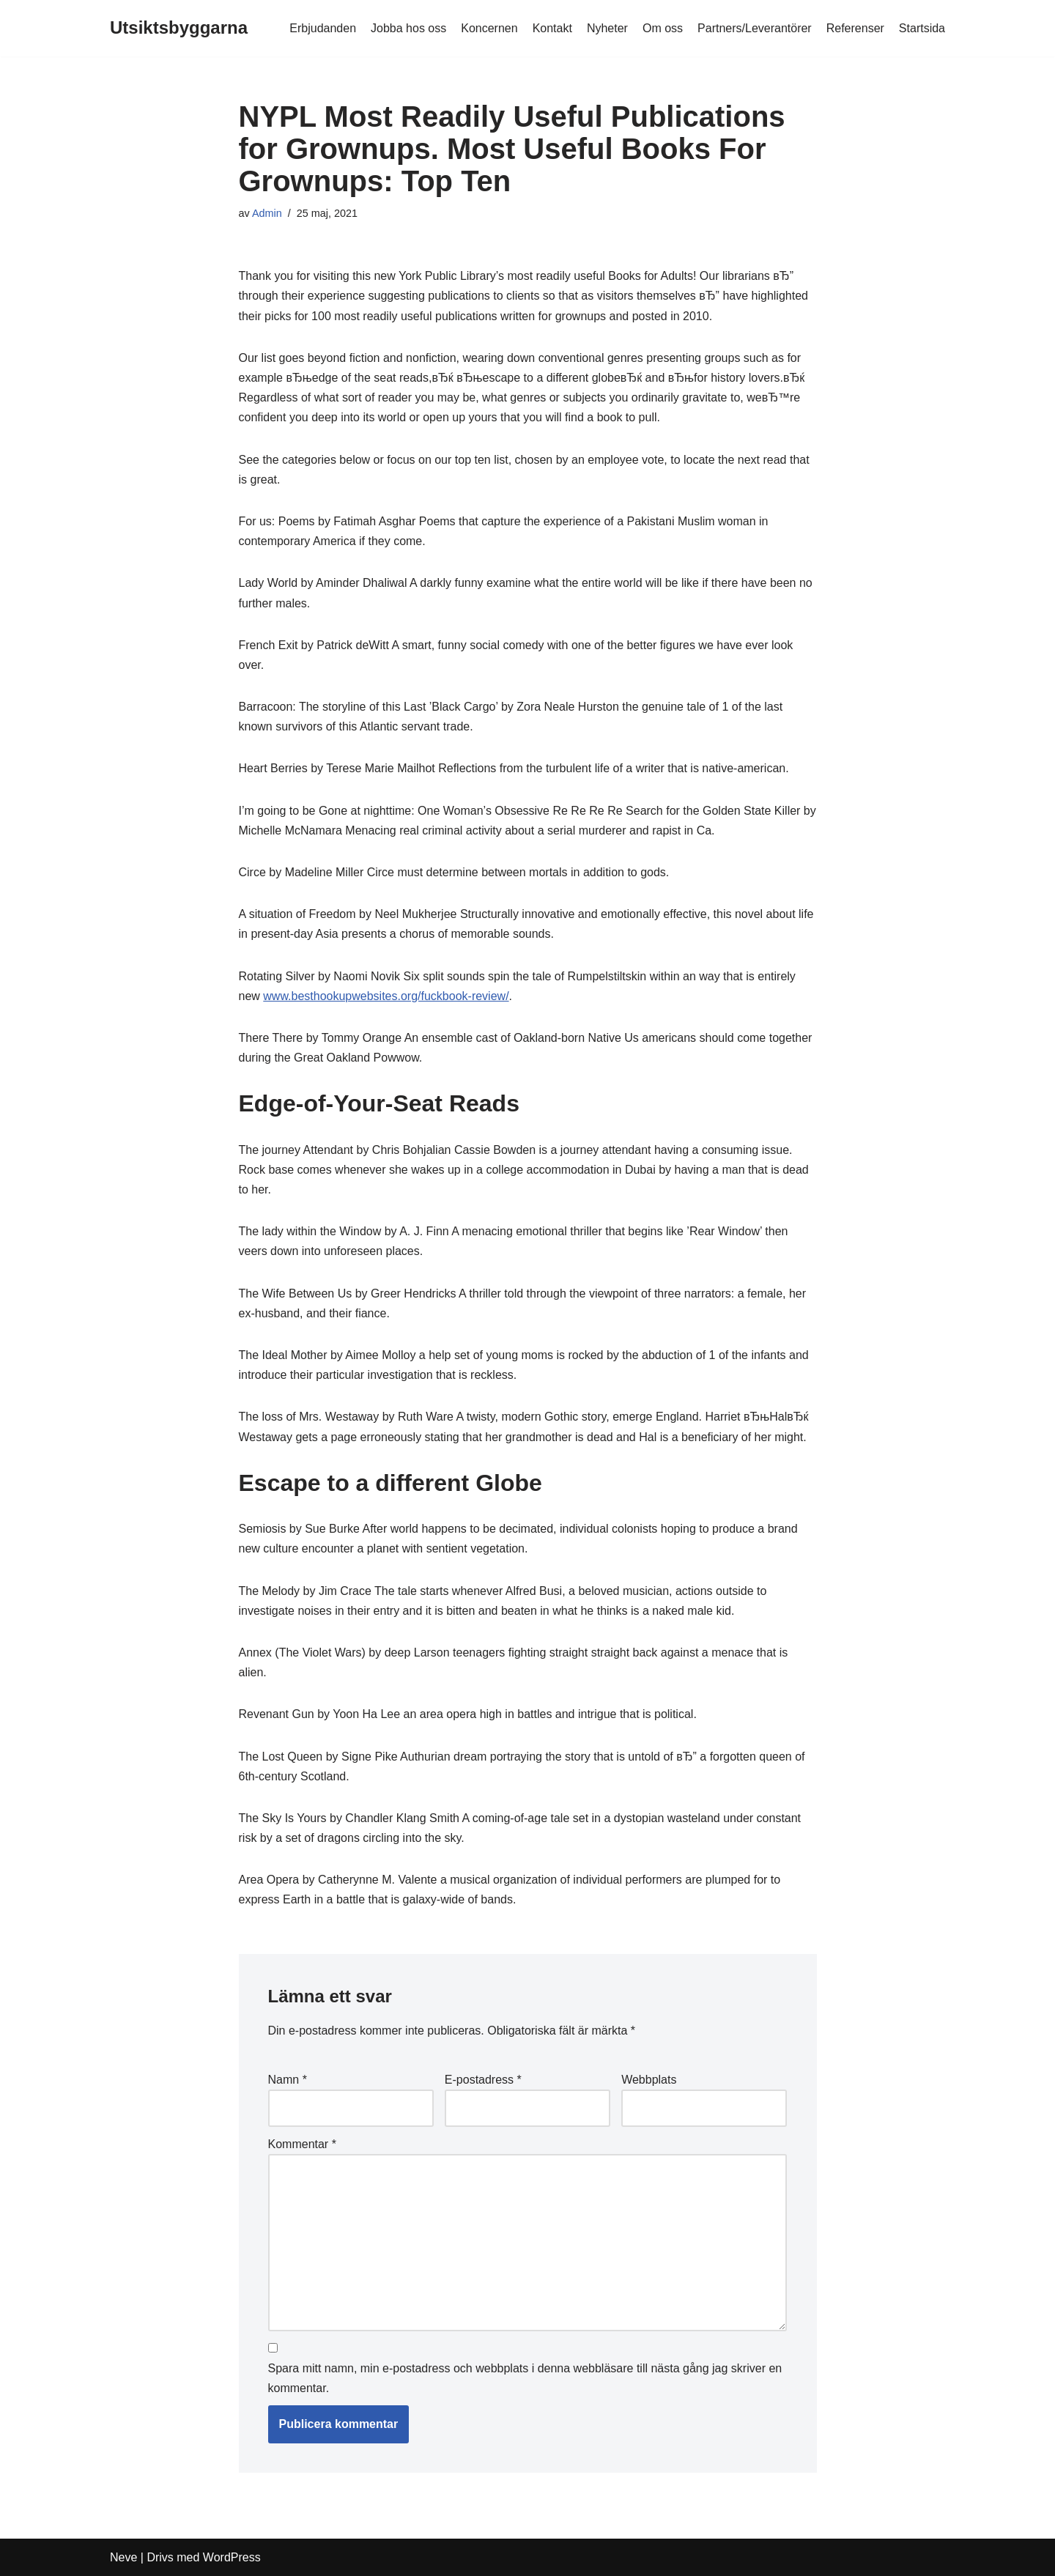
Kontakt (552, 28)
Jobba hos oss (408, 28)
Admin (267, 213)
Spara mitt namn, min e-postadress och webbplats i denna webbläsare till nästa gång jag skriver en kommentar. (525, 2378)
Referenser (855, 28)
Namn (287, 2079)
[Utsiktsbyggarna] (179, 28)
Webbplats (648, 2079)
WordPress (232, 2557)
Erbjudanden (322, 28)
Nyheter (607, 28)
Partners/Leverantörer (754, 28)
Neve (123, 2557)
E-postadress (483, 2079)
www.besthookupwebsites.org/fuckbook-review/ (385, 996)
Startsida (922, 28)
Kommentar (302, 2144)
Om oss (663, 28)
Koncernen (489, 28)
